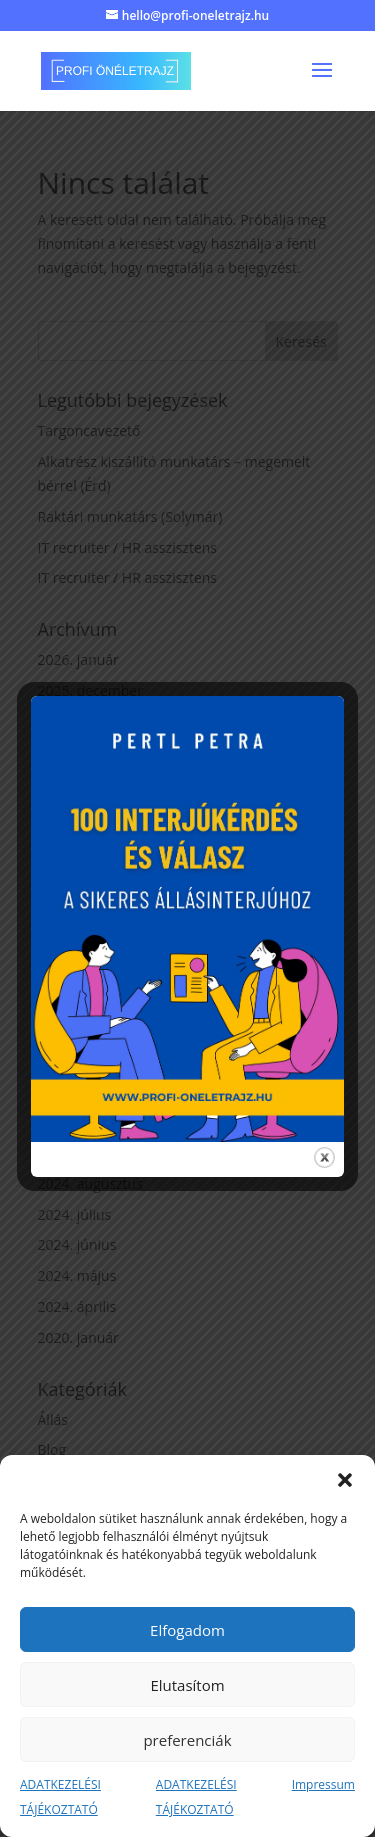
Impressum (323, 1784)
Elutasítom (187, 1685)
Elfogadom (187, 1630)
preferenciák (187, 1740)
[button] (345, 1480)
